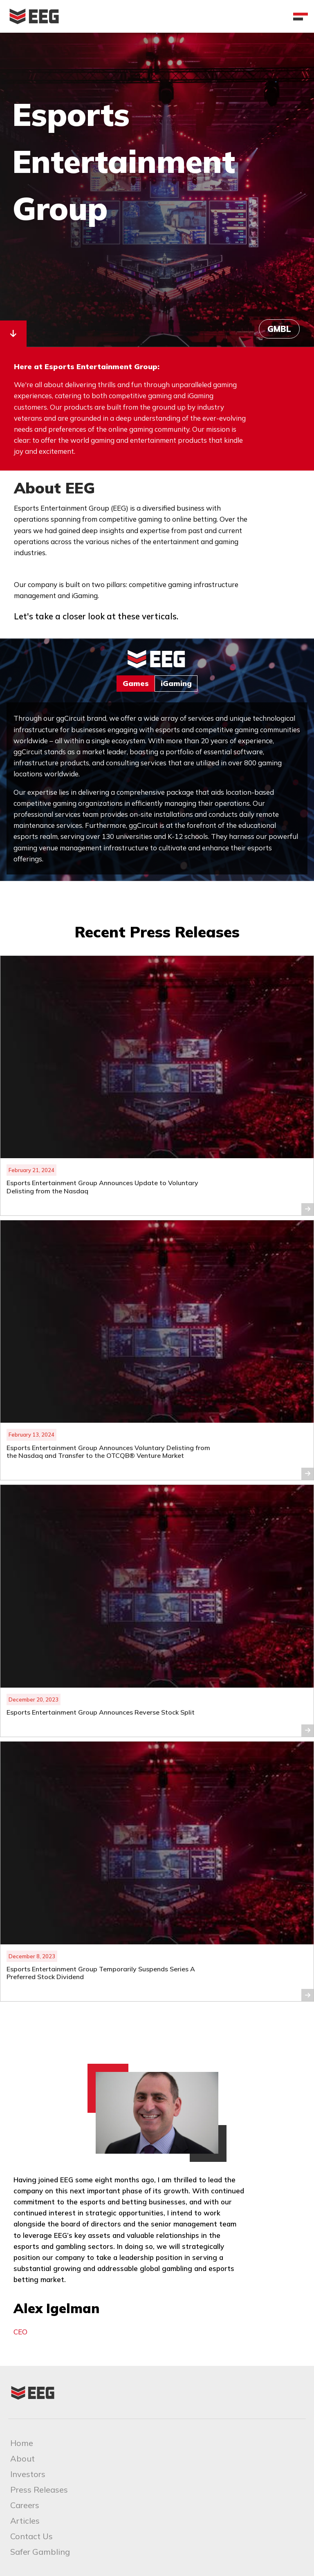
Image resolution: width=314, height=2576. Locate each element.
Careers (24, 2505)
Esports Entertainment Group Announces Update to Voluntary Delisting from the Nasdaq (102, 1187)
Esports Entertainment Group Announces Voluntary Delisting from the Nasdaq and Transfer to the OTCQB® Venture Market (108, 1452)
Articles (25, 2520)
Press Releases (39, 2489)
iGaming (176, 683)
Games (136, 683)
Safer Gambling (40, 2552)
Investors (27, 2474)
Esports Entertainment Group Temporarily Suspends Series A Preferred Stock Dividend (101, 1973)
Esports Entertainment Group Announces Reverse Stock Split (101, 1712)
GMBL (279, 329)
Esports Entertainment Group (123, 161)
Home (21, 2443)
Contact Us (31, 2536)
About (22, 2458)
